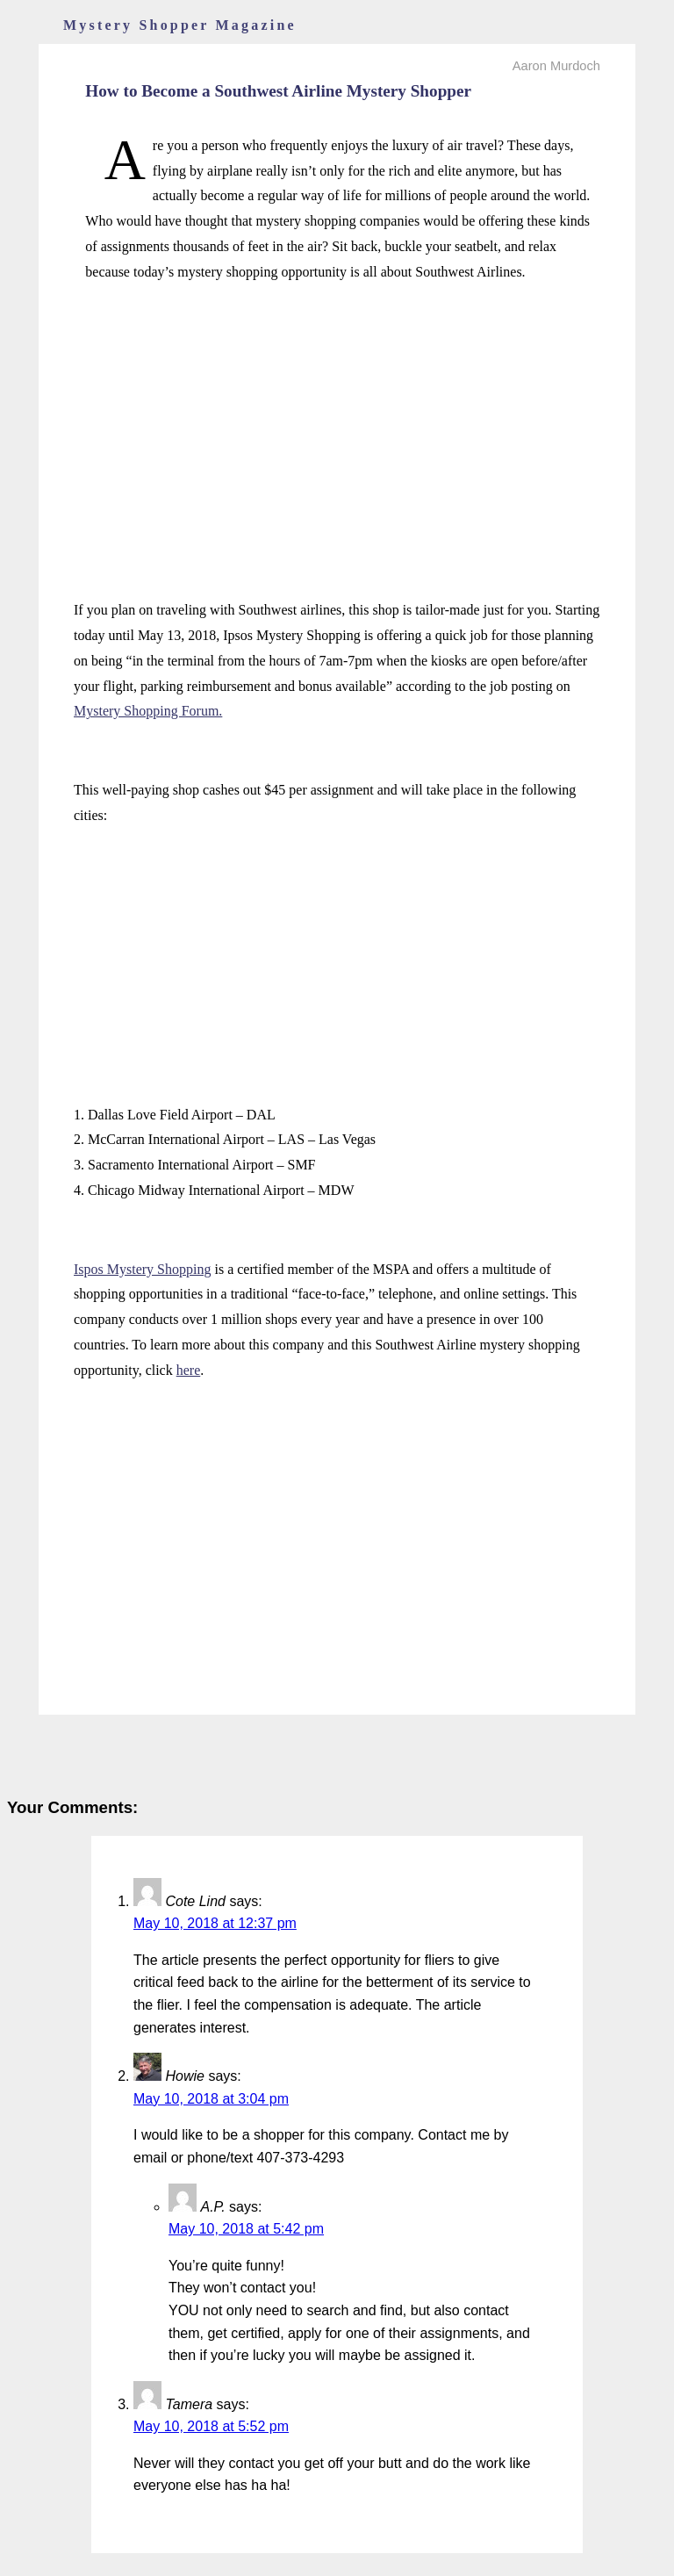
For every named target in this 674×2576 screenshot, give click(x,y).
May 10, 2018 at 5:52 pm (211, 2426)
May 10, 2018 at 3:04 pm (211, 2098)
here (188, 1370)
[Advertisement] (337, 422)
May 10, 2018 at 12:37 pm (215, 1923)
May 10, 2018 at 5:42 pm (246, 2228)
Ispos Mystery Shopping (142, 1269)
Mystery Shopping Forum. (148, 710)
